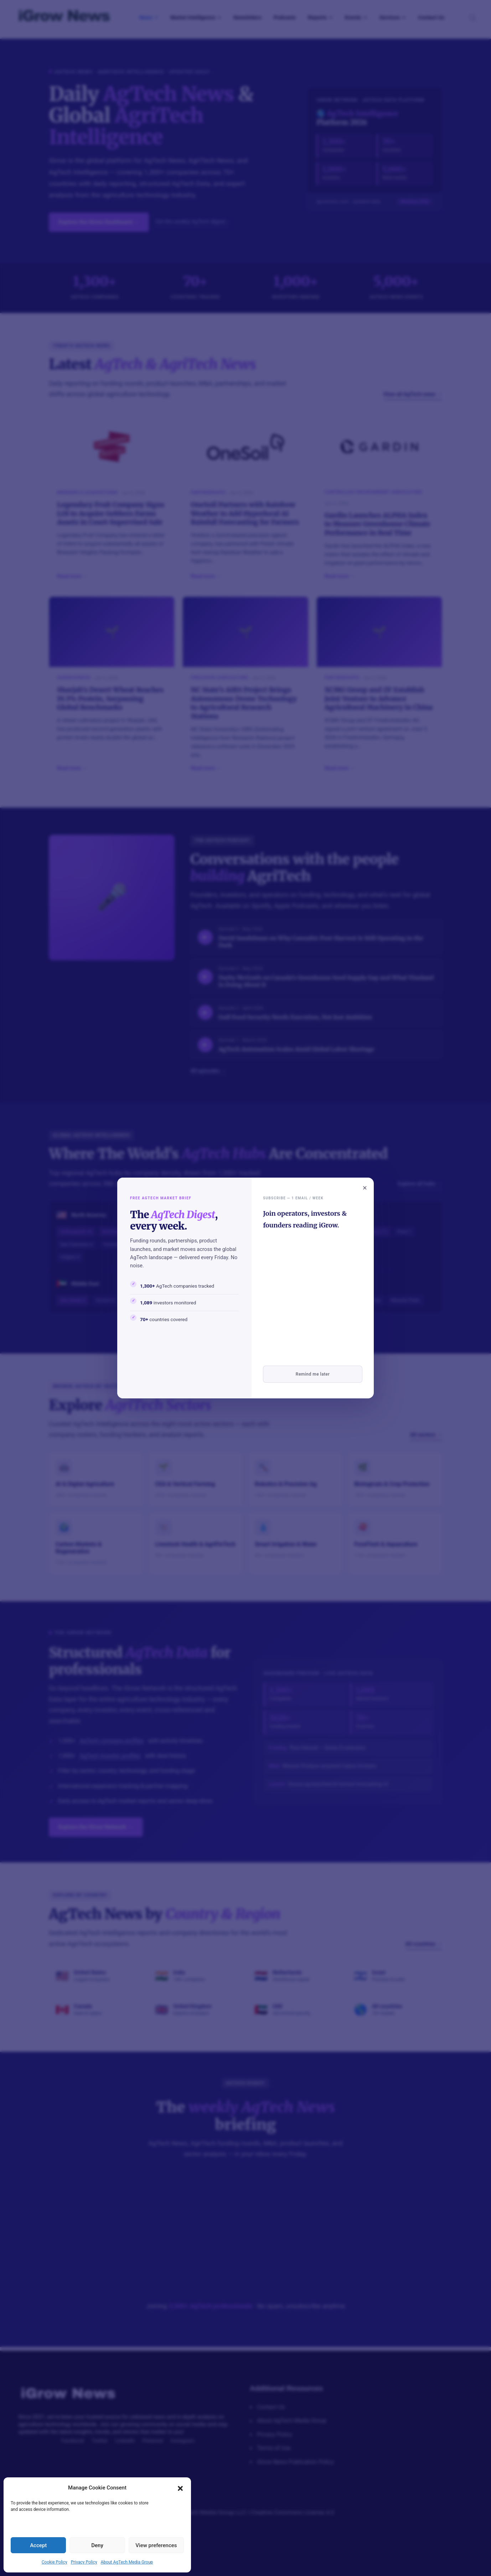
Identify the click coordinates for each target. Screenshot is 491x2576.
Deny (97, 2545)
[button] (180, 2487)
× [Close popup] (365, 1187)
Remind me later (313, 1374)
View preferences (156, 2545)
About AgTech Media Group (127, 2562)
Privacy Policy (84, 2562)
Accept (38, 2545)
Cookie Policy (54, 2562)
